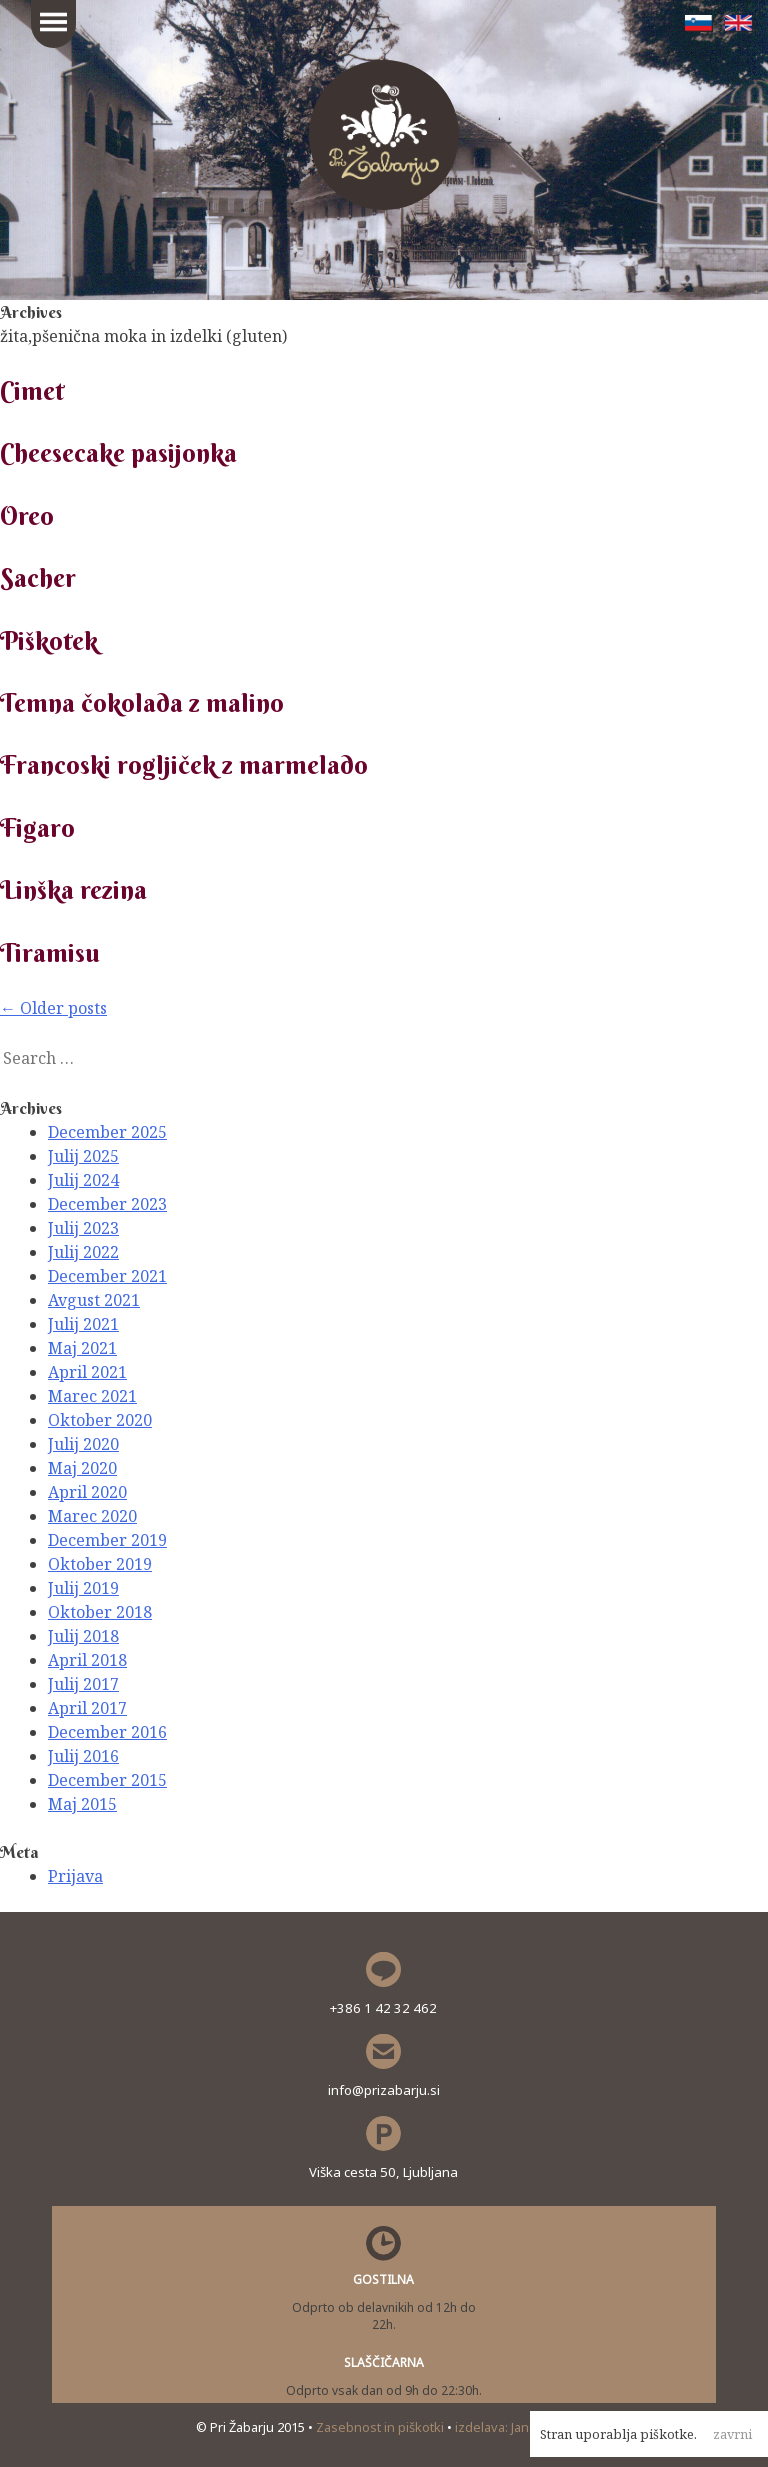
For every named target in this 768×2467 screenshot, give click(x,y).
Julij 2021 (83, 1324)
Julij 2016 (83, 1756)
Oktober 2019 (100, 1564)
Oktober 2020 (100, 1420)
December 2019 (107, 1540)
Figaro (37, 828)
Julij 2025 (83, 1156)
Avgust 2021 (94, 1300)
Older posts (53, 1008)
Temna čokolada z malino (142, 703)
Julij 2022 (83, 1252)
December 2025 (107, 1132)
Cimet (32, 391)
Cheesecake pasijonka (118, 453)
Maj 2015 (82, 1804)
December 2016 (107, 1732)
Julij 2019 (83, 1588)
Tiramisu (50, 953)
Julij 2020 (83, 1444)
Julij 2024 (83, 1180)
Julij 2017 (83, 1684)
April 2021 (87, 1372)
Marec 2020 (92, 1516)
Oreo (27, 516)
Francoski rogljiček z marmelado (184, 765)
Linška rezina (73, 890)
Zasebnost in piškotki (381, 2427)
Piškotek (49, 641)
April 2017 (87, 1708)
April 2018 (87, 1660)
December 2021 (107, 1276)
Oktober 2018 (100, 1612)
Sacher (38, 578)
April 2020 (87, 1492)
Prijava (75, 1876)
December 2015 (107, 1780)
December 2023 (107, 1204)
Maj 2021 (82, 1348)
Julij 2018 (83, 1636)
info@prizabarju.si (384, 2090)
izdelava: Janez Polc (513, 2427)
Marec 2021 (92, 1396)
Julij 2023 (83, 1228)
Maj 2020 (82, 1468)
